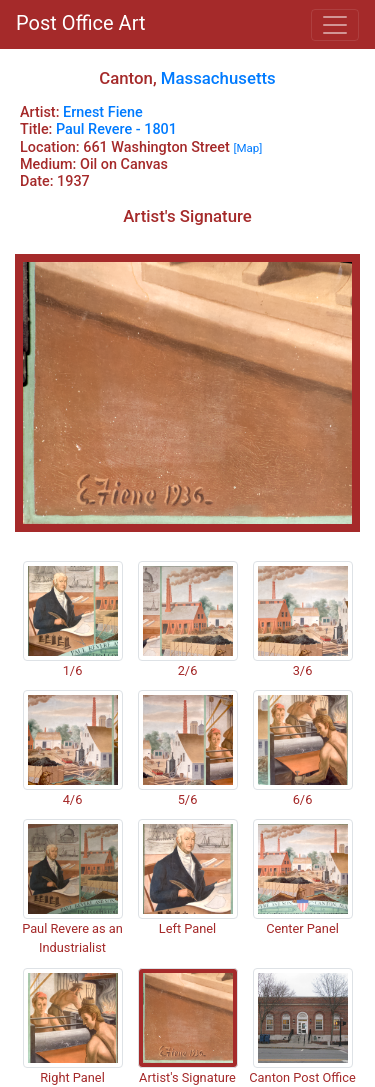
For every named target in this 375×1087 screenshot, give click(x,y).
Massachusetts (218, 78)
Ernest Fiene (103, 112)
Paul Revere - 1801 (116, 129)
